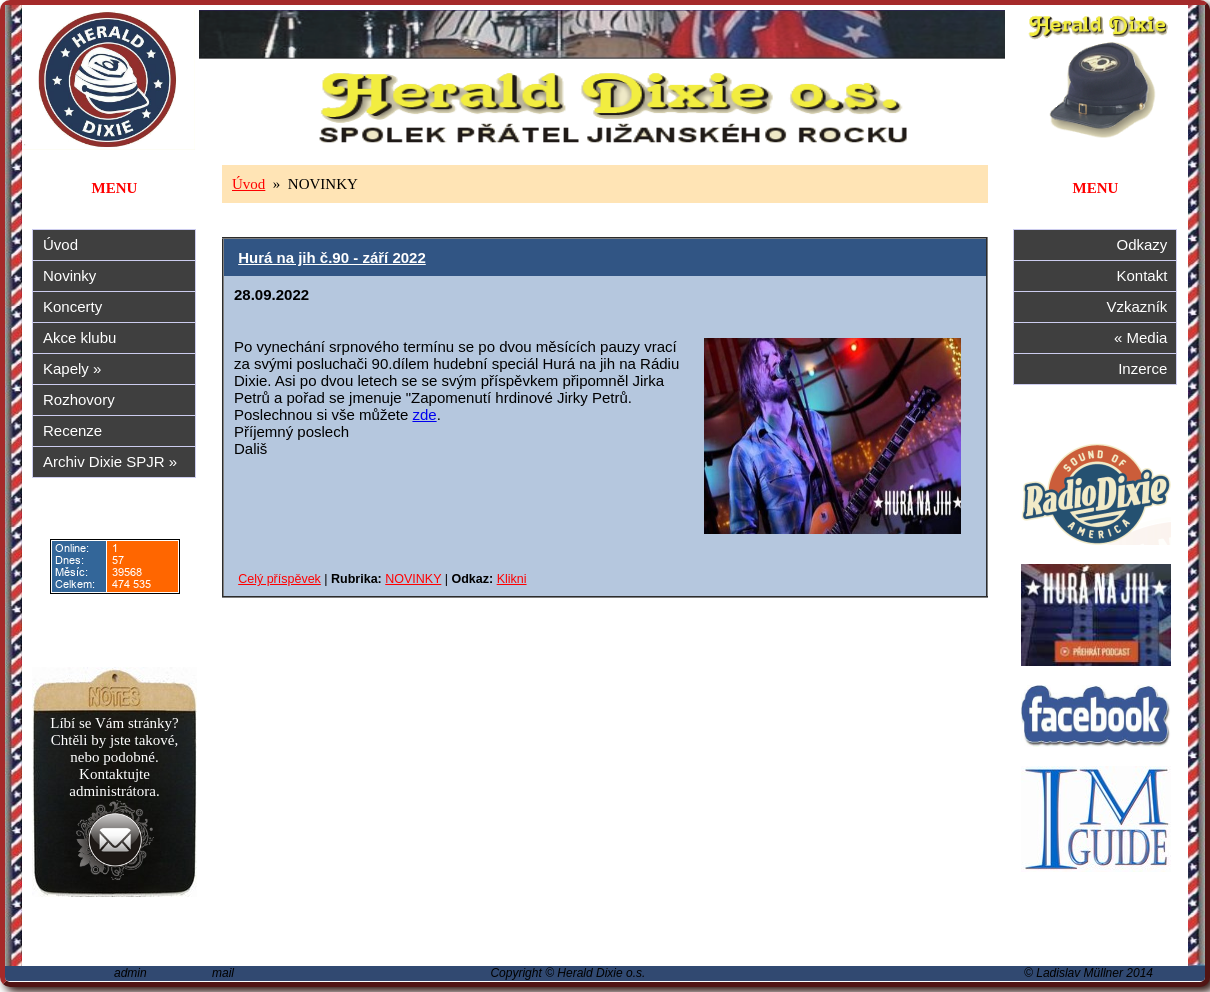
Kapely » (72, 368)
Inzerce (1147, 368)
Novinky (69, 275)
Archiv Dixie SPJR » (110, 461)
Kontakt (1146, 275)
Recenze (72, 430)
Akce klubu (79, 337)
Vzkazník (1141, 306)
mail (223, 973)
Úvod (60, 244)
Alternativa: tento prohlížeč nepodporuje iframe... (605, 563)
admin (130, 973)
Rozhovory (79, 399)
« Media (1145, 337)
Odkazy (1146, 244)
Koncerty (72, 306)
